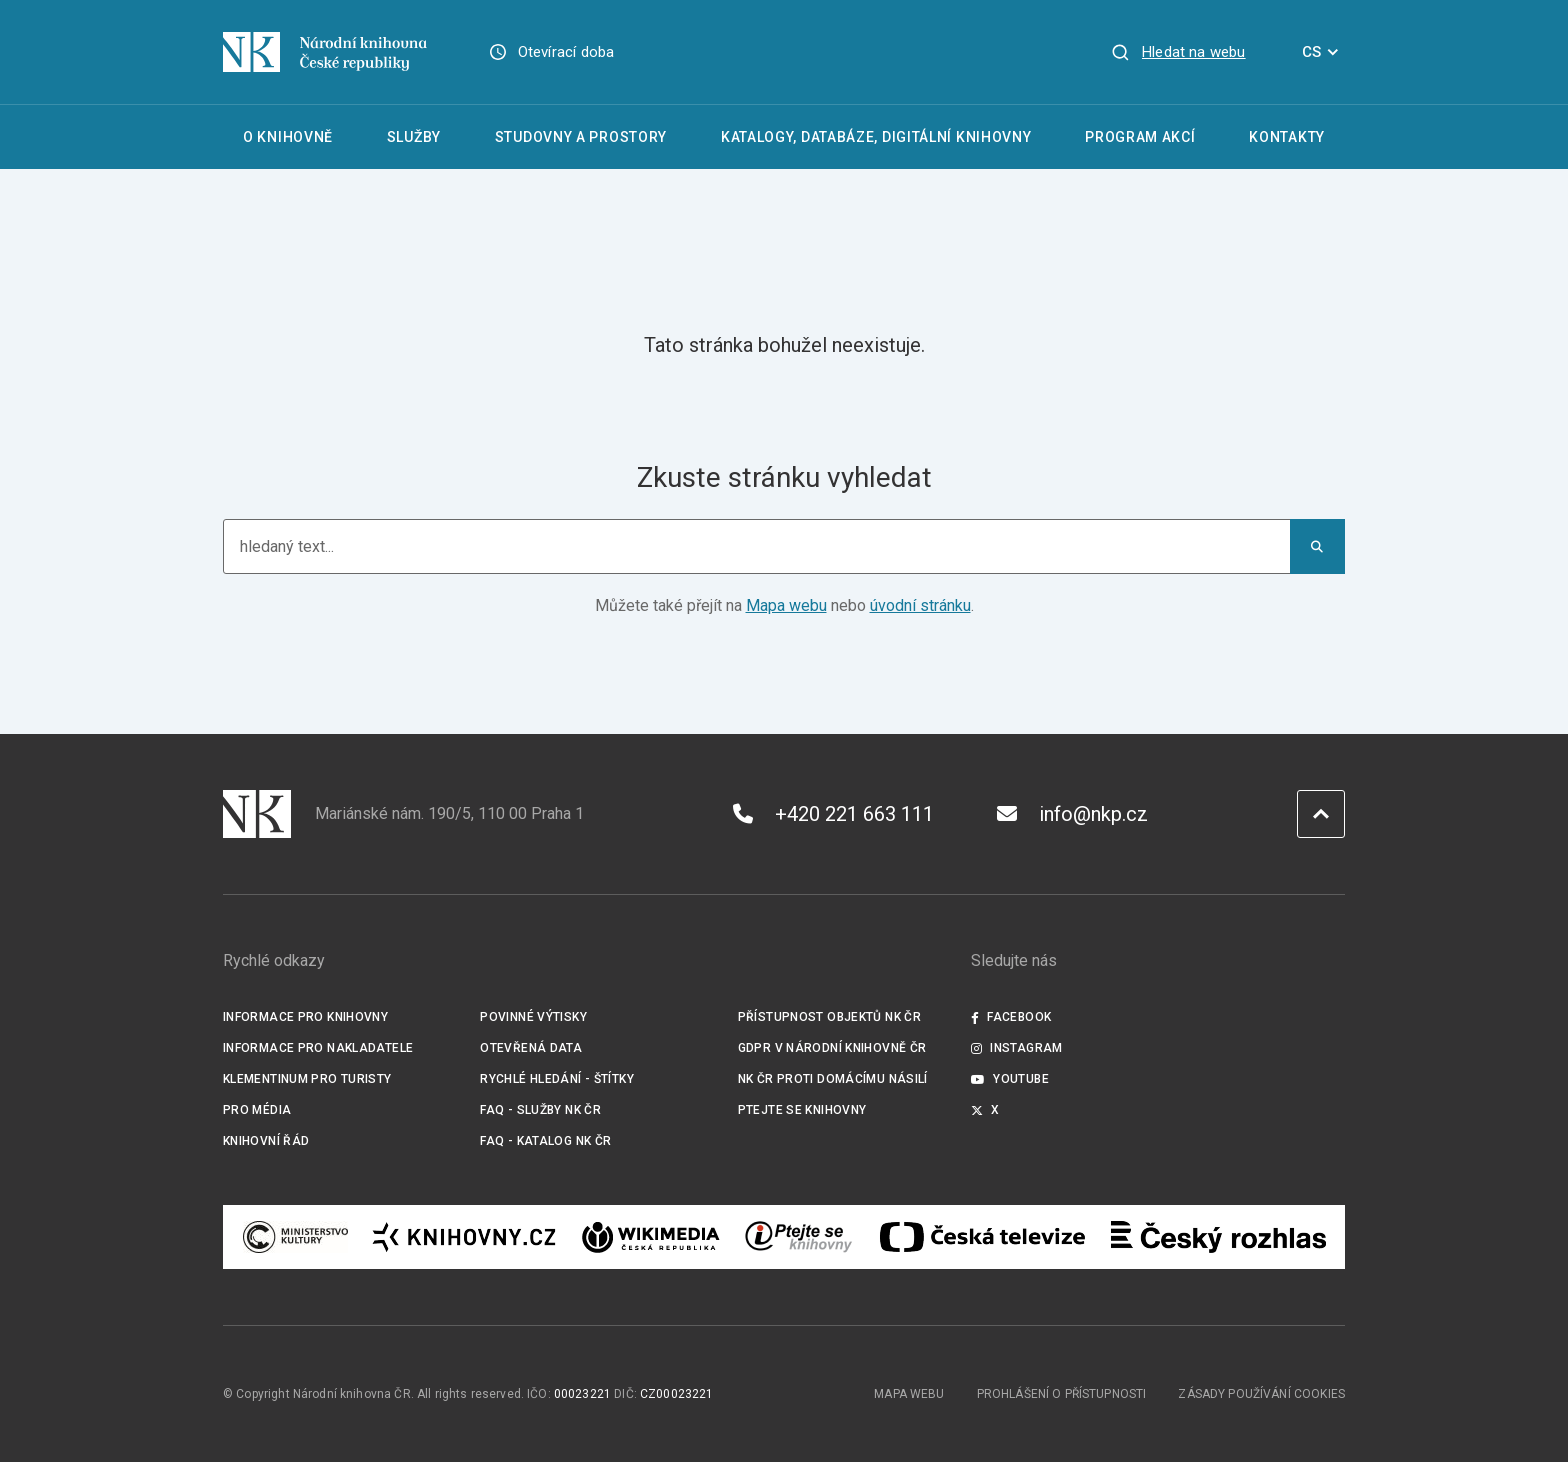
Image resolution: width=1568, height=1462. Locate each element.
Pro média (257, 1110)
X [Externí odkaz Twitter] (985, 1110)
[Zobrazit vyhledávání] (1178, 52)
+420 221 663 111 (833, 814)
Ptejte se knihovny (802, 1110)
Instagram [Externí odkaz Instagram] (1017, 1048)
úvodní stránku (920, 605)
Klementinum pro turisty (307, 1079)
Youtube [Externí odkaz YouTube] (1010, 1079)
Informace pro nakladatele (318, 1048)
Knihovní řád (266, 1141)
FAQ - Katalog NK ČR (545, 1141)
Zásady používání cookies (1261, 1394)
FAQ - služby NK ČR (540, 1110)
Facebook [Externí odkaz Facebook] (1011, 1017)
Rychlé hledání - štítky (557, 1079)
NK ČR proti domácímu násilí (833, 1079)
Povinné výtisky (533, 1017)
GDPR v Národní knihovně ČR (832, 1048)
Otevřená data (531, 1048)
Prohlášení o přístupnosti (1062, 1394)
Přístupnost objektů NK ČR (829, 1017)
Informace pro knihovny (305, 1017)
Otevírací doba (566, 52)
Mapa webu (786, 605)
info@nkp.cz (1072, 814)
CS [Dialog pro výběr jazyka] (1323, 52)
